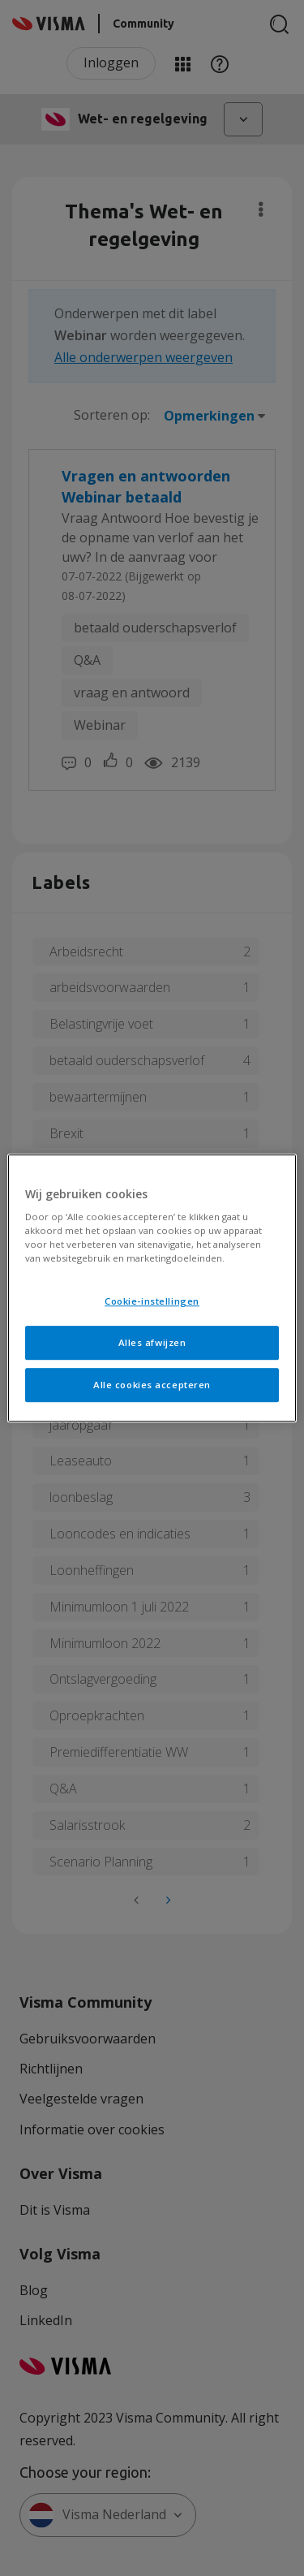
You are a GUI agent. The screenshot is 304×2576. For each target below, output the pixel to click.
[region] (151, 1288)
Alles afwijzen (152, 1342)
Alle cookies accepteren (152, 1385)
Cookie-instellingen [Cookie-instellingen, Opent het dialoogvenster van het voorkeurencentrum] (152, 1302)
